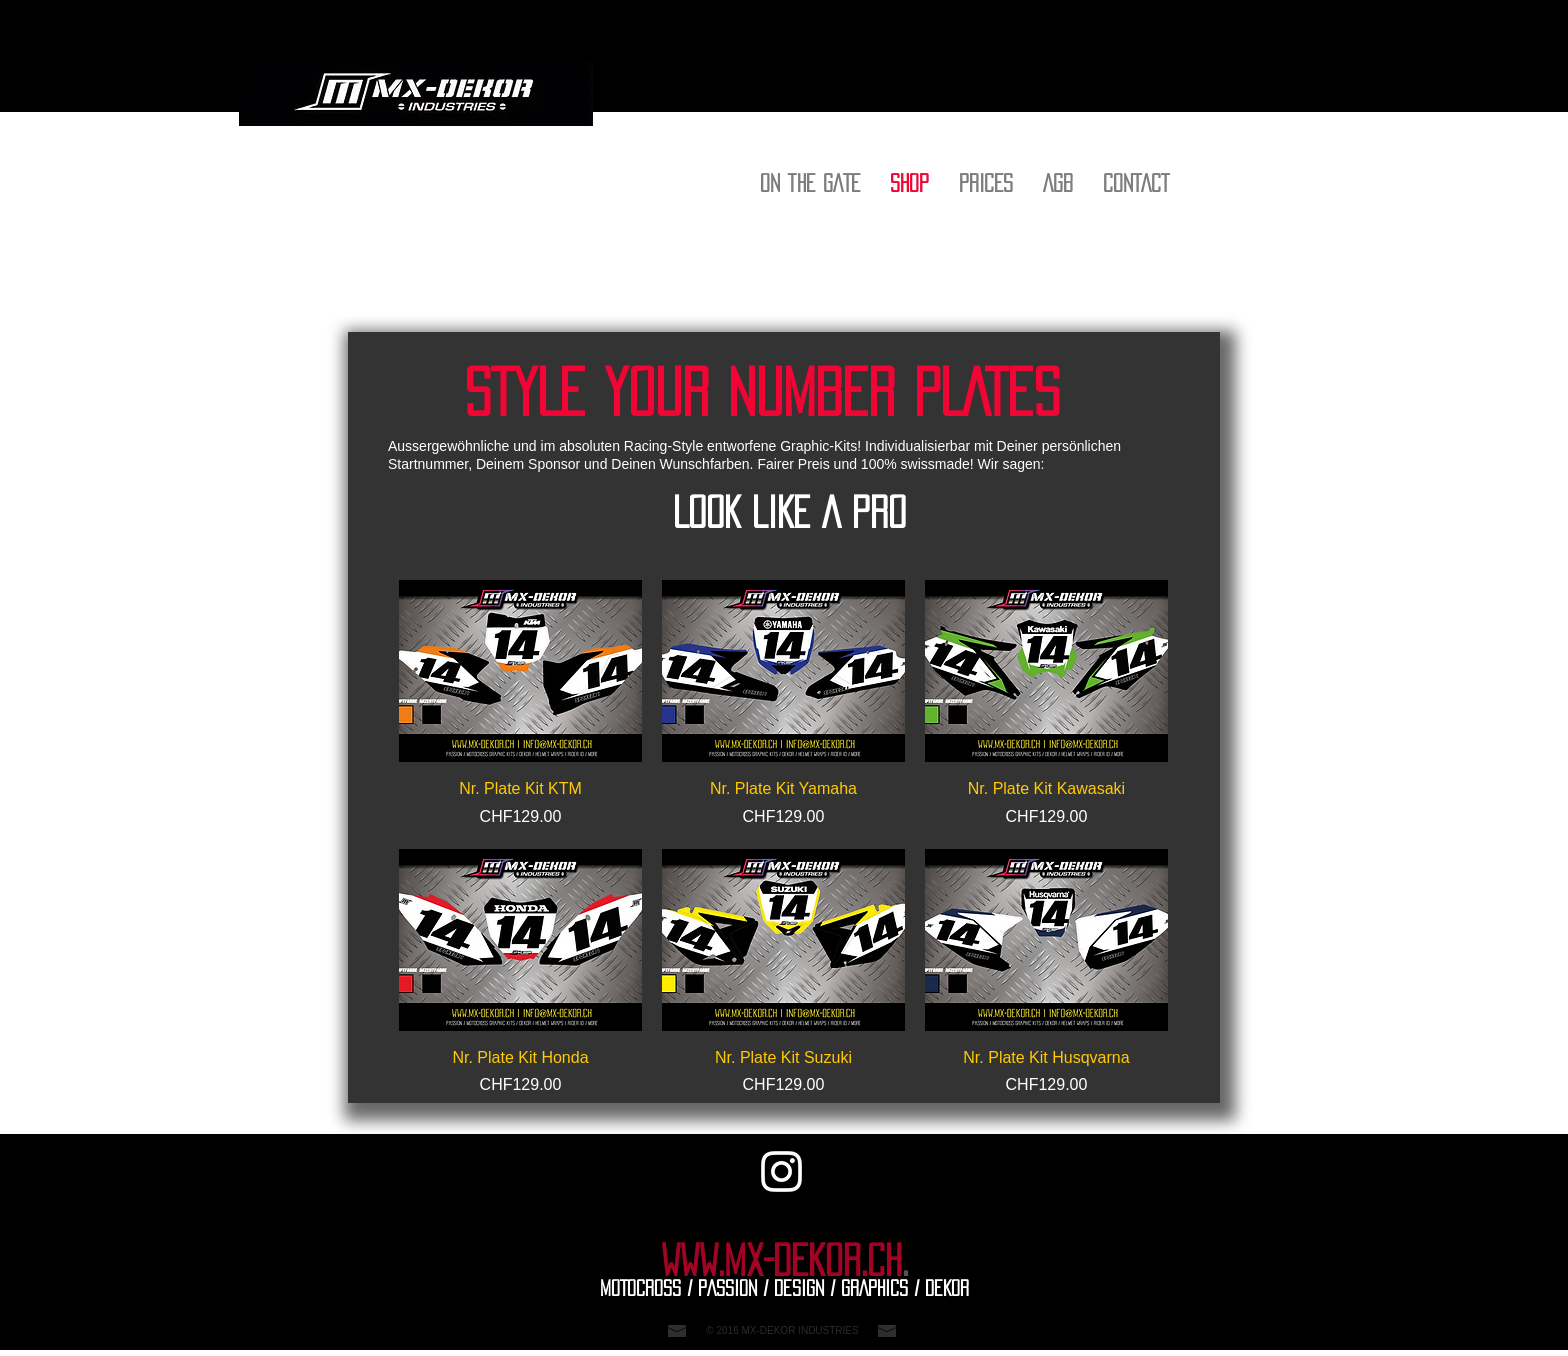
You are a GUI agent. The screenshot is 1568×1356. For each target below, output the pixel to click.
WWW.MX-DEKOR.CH (781, 1261)
